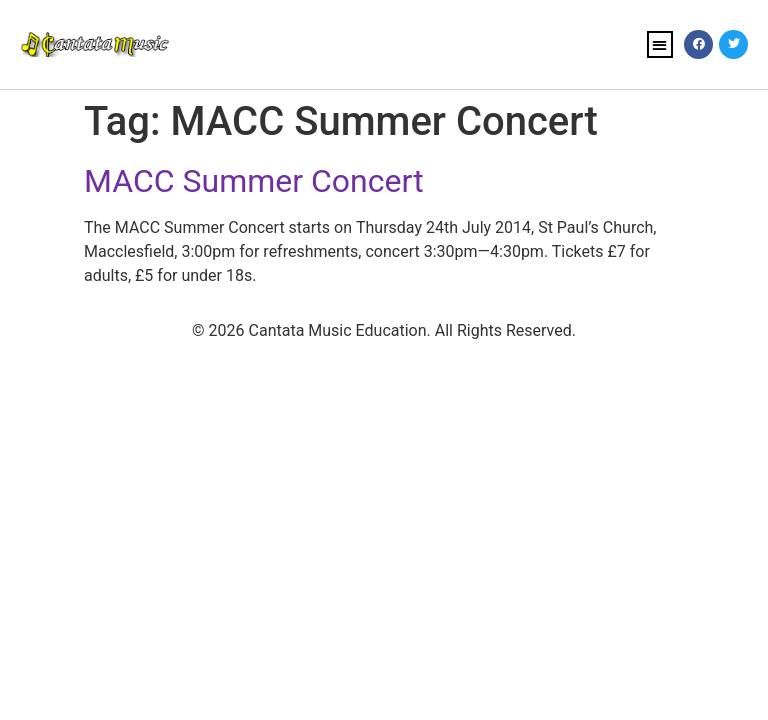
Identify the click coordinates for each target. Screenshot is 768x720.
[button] (660, 44)
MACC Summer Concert (254, 181)
